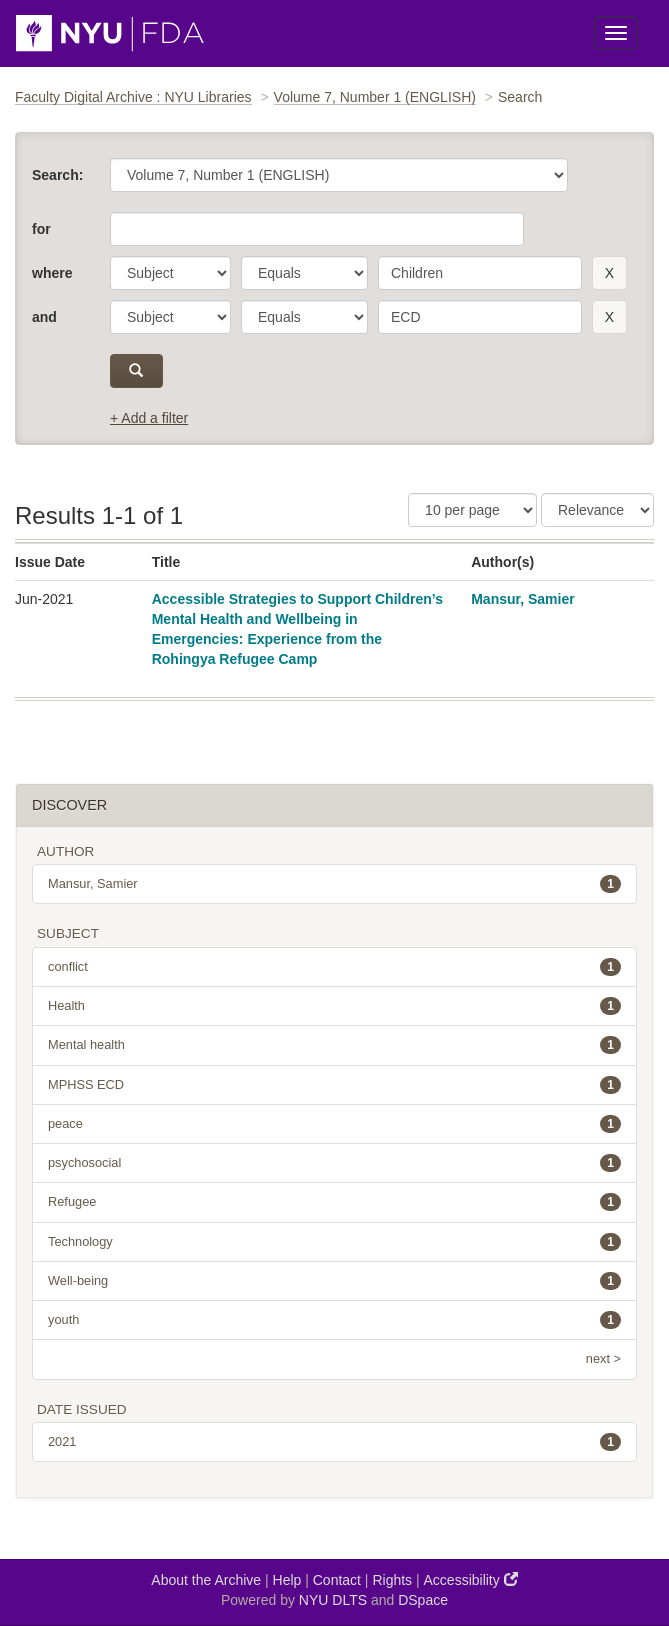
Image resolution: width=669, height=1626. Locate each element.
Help (287, 1580)
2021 (334, 1442)
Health (334, 1006)
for (41, 229)
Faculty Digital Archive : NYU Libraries (133, 97)
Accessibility (471, 1579)
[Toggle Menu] (616, 33)
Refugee (334, 1202)
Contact (337, 1580)
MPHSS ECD (334, 1085)
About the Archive (206, 1580)
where (52, 273)
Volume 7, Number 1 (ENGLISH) (375, 97)
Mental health (334, 1045)
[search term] (480, 273)
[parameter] (170, 273)
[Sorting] (597, 510)
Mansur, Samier (523, 599)
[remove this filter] (609, 273)
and (44, 317)
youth (334, 1320)
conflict (334, 967)
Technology (334, 1242)
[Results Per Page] (472, 510)
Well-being (334, 1281)
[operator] (304, 273)
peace (334, 1124)
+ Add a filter (149, 418)
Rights (392, 1580)
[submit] (136, 371)
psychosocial (334, 1163)
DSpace (423, 1600)
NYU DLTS (333, 1600)
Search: (57, 175)
